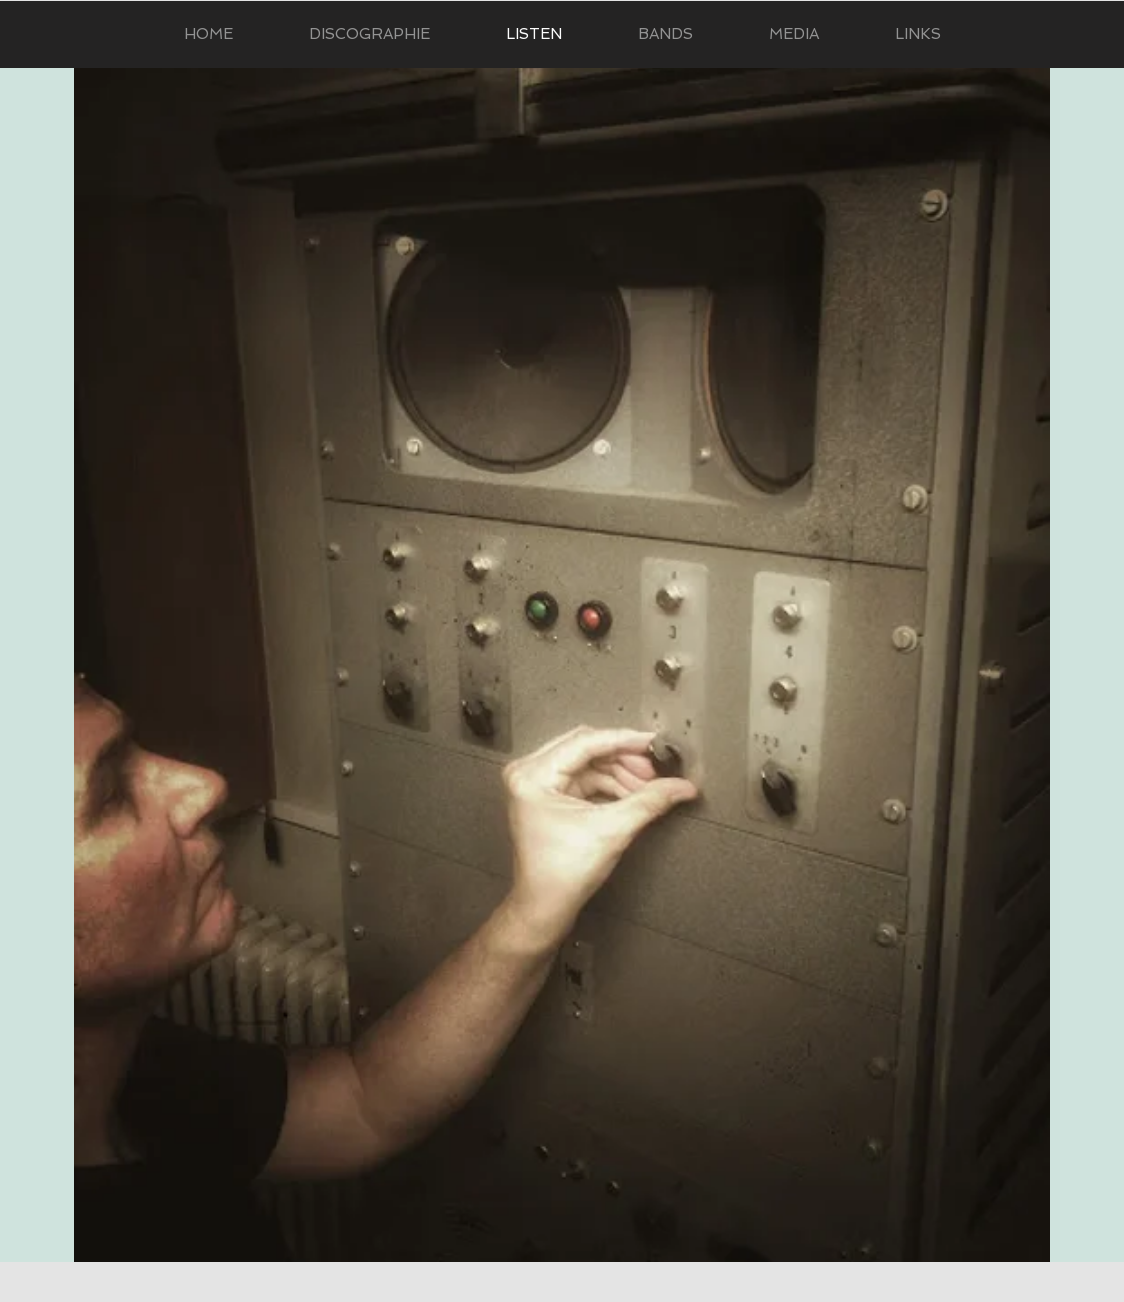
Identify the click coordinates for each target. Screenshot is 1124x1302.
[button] (794, 34)
